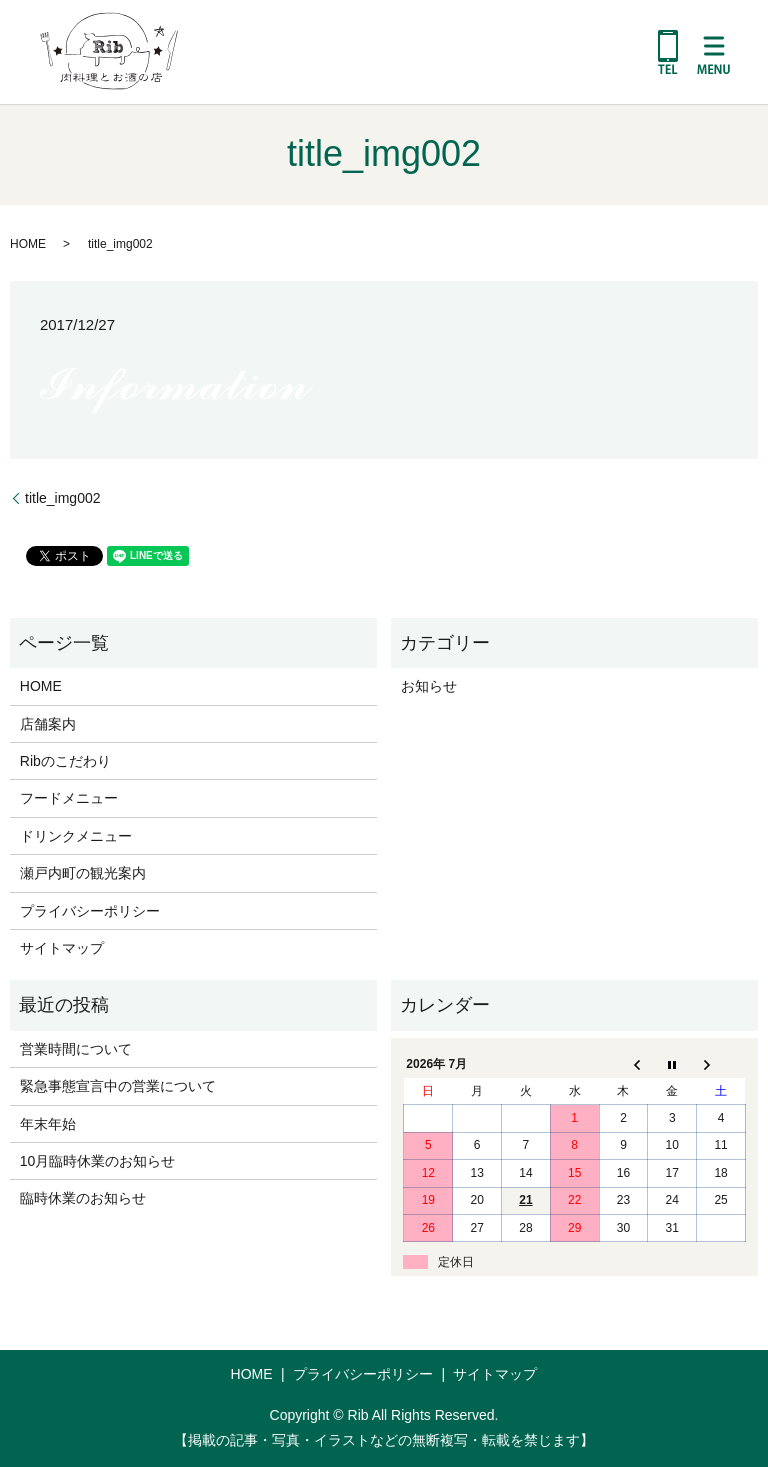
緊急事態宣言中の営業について (118, 1086)
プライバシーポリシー (90, 911)
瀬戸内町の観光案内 (83, 873)
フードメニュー (69, 798)
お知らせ (429, 686)
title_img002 (63, 498)
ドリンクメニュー (76, 836)
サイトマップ (62, 948)
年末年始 (48, 1124)
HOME (28, 244)
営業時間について (76, 1049)
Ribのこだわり (65, 761)
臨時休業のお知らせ (83, 1198)
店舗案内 (48, 724)
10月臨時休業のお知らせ (98, 1161)
